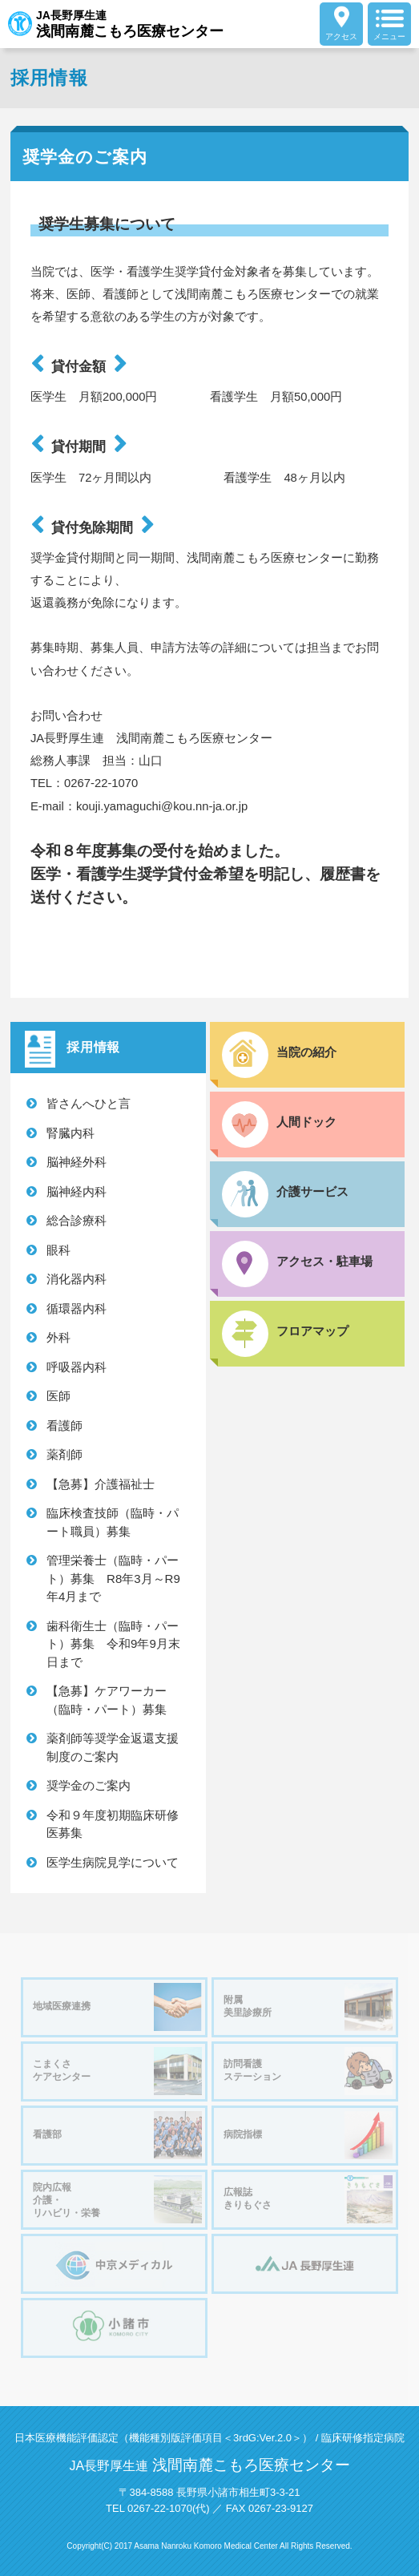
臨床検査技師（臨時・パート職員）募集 (112, 1522)
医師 (58, 1396)
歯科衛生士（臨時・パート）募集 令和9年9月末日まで (113, 1644)
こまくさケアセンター (117, 2071)
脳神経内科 (76, 1191)
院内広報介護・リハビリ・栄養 (117, 2199)
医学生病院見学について (112, 1862)
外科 (58, 1337)
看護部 (117, 2135)
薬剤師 (64, 1454)
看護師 (64, 1425)
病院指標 (308, 2135)
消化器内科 (76, 1279)
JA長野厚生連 (116, 23)
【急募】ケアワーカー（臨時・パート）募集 (112, 1700)
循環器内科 (76, 1308)
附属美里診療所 (308, 2007)
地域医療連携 (117, 2007)
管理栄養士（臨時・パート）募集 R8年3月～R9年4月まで (113, 1578)
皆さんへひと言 (88, 1103)
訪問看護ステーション (308, 2071)
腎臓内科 (70, 1133)
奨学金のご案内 (88, 1785)
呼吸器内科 (76, 1367)
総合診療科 (76, 1220)
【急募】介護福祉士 (100, 1484)
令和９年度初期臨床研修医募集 (112, 1824)
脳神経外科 (76, 1162)
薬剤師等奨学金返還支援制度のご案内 (112, 1747)
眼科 (58, 1250)
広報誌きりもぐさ (308, 2199)
